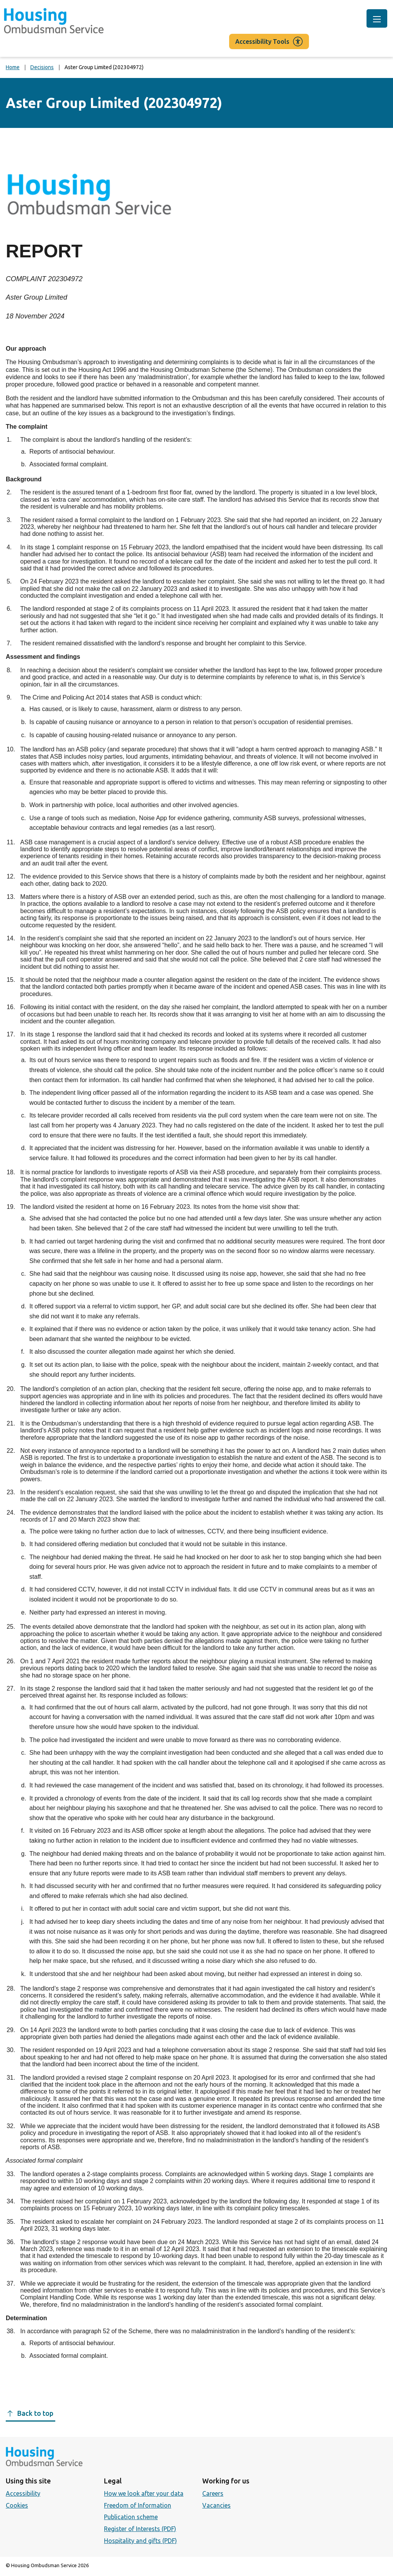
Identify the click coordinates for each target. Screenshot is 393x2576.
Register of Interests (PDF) (140, 2528)
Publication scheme (131, 2516)
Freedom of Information (137, 2505)
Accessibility (23, 2493)
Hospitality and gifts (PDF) (140, 2540)
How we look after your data (143, 2493)
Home (13, 67)
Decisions (42, 67)
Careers (212, 2493)
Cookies (17, 2505)
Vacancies (216, 2505)
